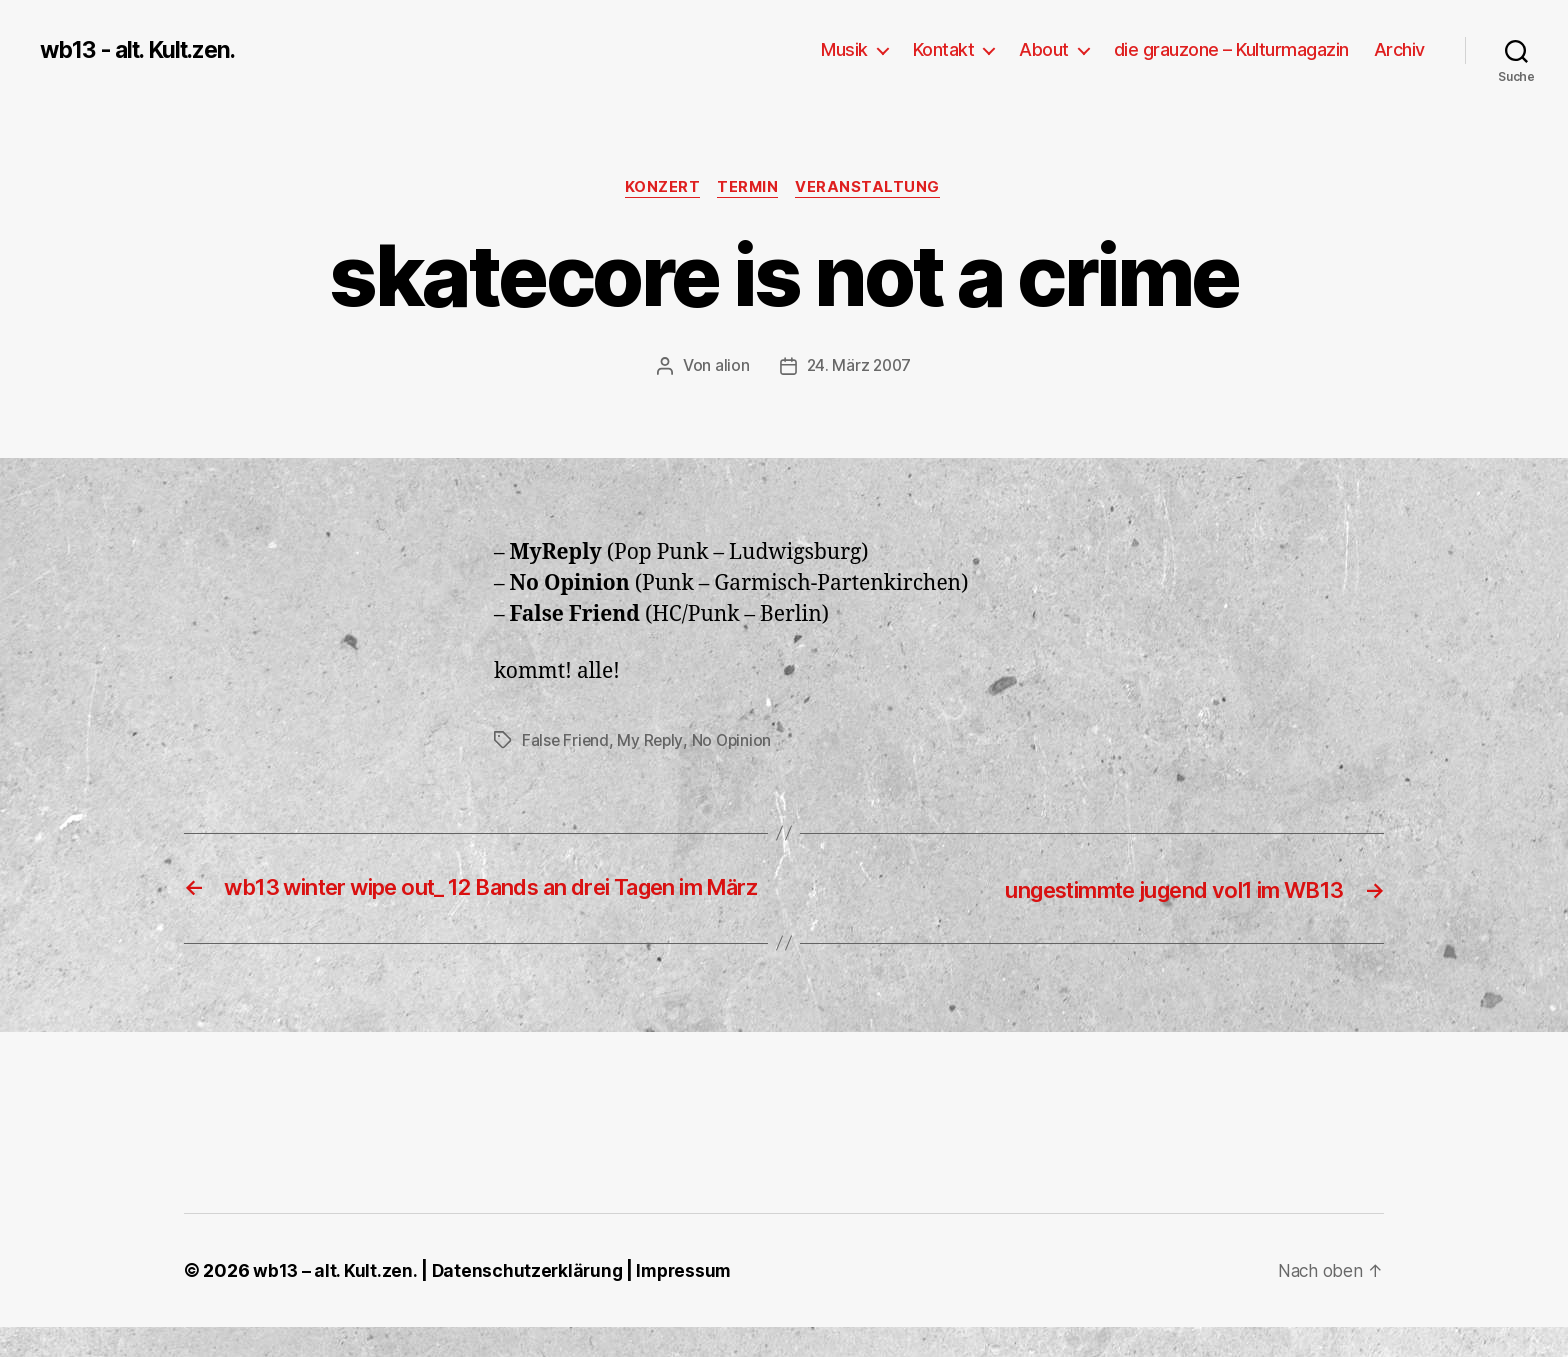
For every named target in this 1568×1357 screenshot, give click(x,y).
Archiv (1399, 49)
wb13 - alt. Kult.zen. (145, 50)
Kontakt (944, 49)
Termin (749, 189)
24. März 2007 (859, 367)
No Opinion (735, 742)
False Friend (566, 742)
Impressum (689, 1300)
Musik (844, 49)
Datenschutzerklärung (529, 1300)
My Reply (652, 742)
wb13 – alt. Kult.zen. (335, 1300)
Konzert (660, 189)
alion (730, 367)
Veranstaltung (873, 189)
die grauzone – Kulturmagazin (1231, 49)
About (1044, 49)
